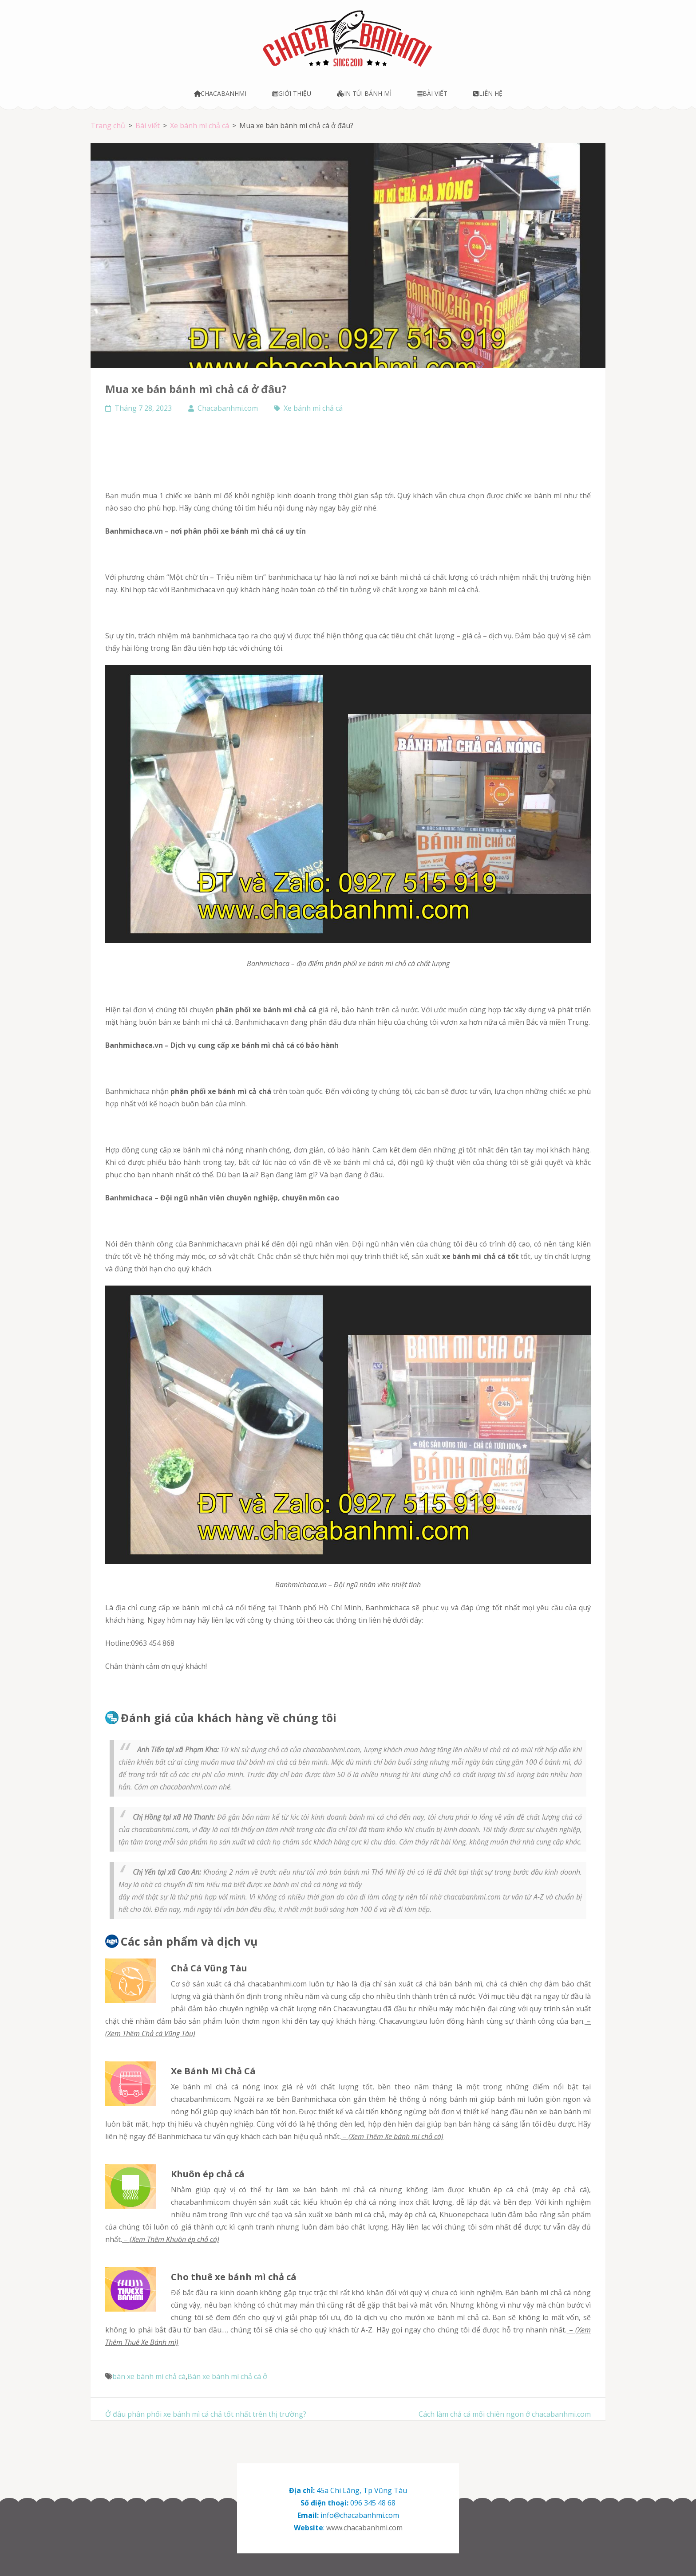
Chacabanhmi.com (228, 408)
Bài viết (432, 93)
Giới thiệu (291, 93)
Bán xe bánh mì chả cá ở (227, 2376)
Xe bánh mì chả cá (313, 408)
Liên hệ (487, 93)
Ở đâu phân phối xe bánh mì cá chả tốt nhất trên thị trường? (205, 2414)
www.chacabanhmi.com (364, 2528)
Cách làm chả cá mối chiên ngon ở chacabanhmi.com (505, 2414)
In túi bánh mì (364, 93)
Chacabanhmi (220, 93)
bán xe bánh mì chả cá (149, 2376)
